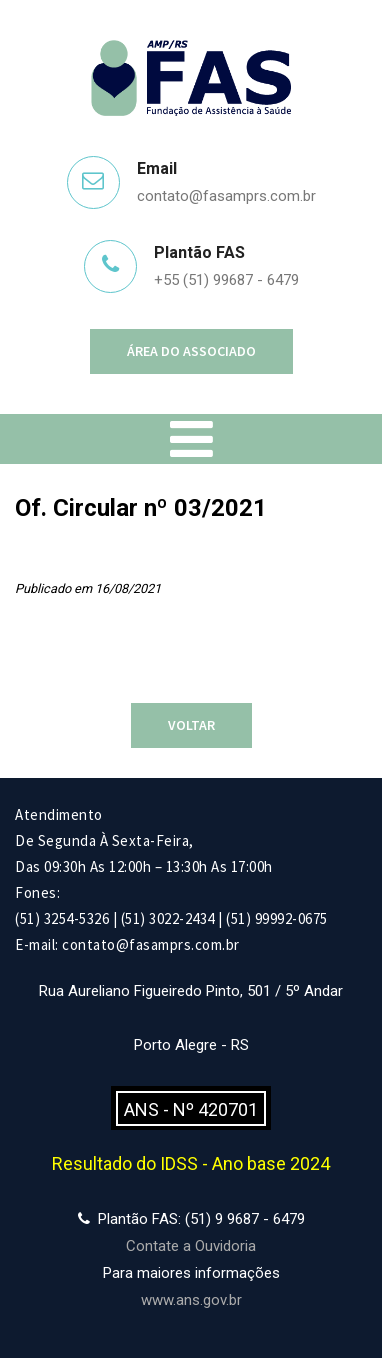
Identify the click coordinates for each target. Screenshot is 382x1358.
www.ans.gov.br (191, 1300)
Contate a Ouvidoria (191, 1246)
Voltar (191, 725)
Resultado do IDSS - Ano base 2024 (191, 1163)
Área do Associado (191, 351)
